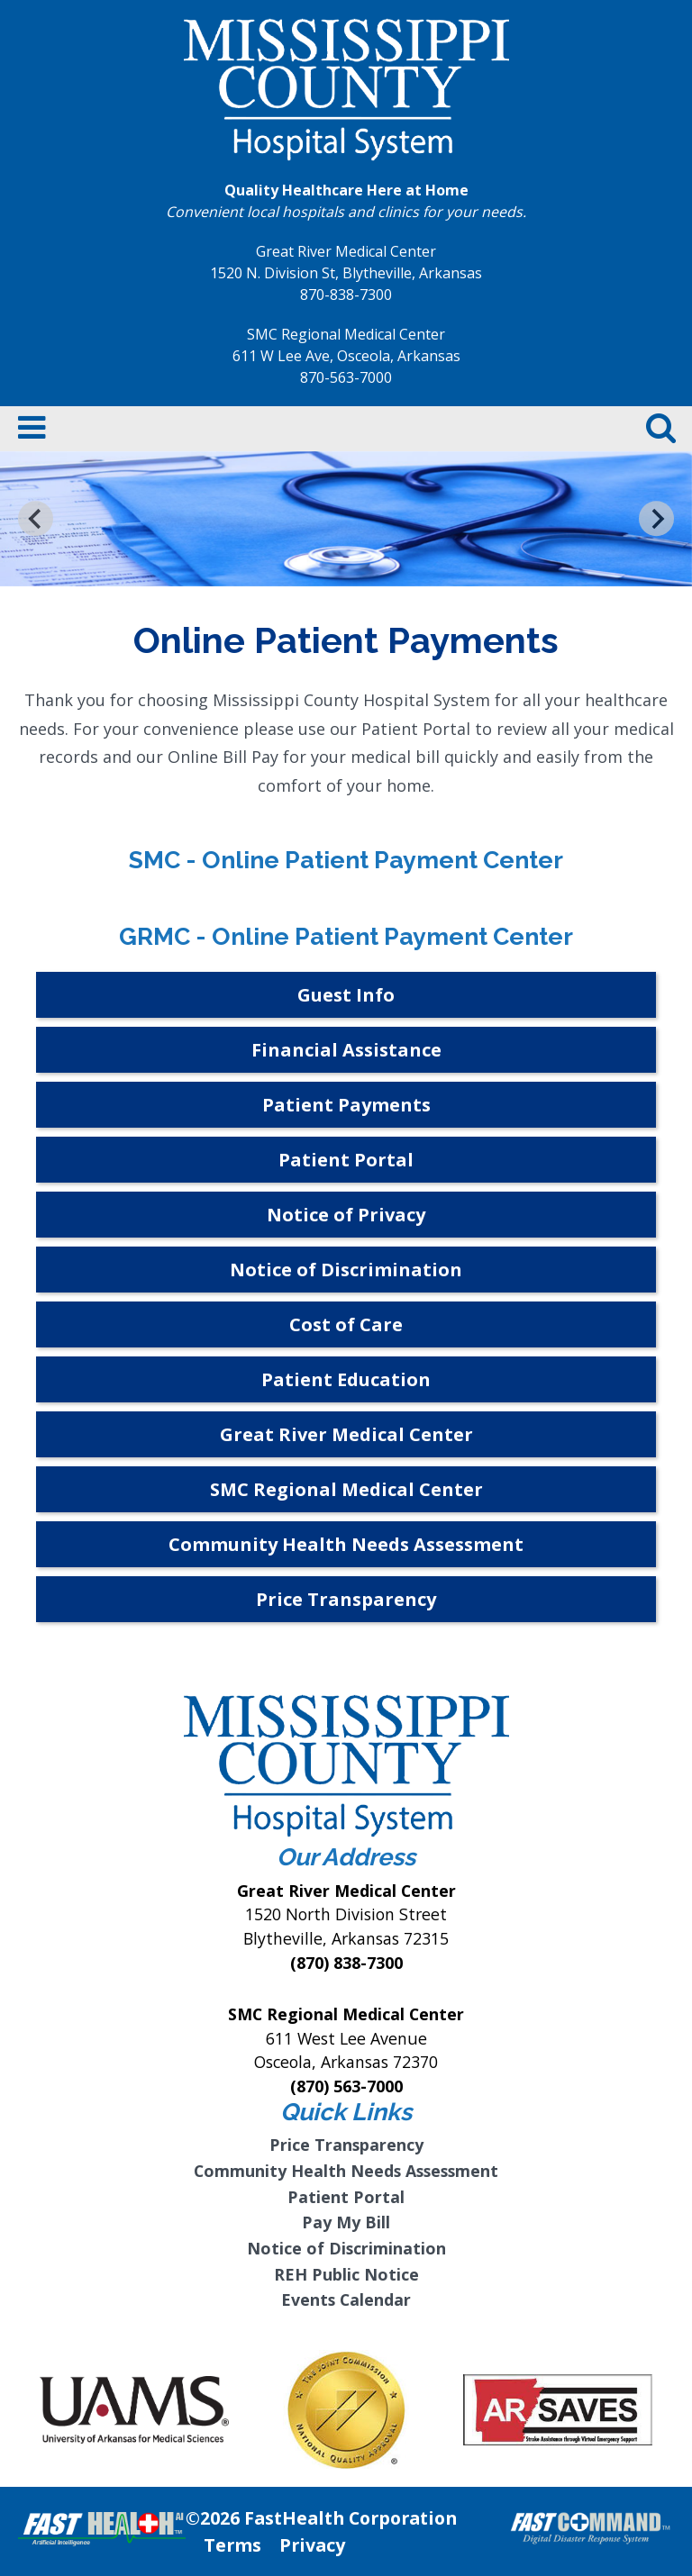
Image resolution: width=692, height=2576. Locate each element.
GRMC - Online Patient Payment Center (346, 936)
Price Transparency (346, 1599)
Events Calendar (346, 2299)
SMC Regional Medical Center (346, 1489)
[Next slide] (656, 518)
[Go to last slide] (35, 518)
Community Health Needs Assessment (346, 1544)
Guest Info (346, 995)
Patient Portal (346, 1159)
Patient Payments (346, 1105)
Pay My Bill (346, 2222)
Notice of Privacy (346, 1214)
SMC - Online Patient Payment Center (346, 860)
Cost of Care (346, 1324)
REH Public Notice (346, 2274)
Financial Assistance (346, 1050)
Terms (232, 2545)
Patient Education (346, 1379)
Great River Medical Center (346, 1434)
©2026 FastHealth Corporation (321, 2518)
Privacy (312, 2545)
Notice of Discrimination (346, 1269)
